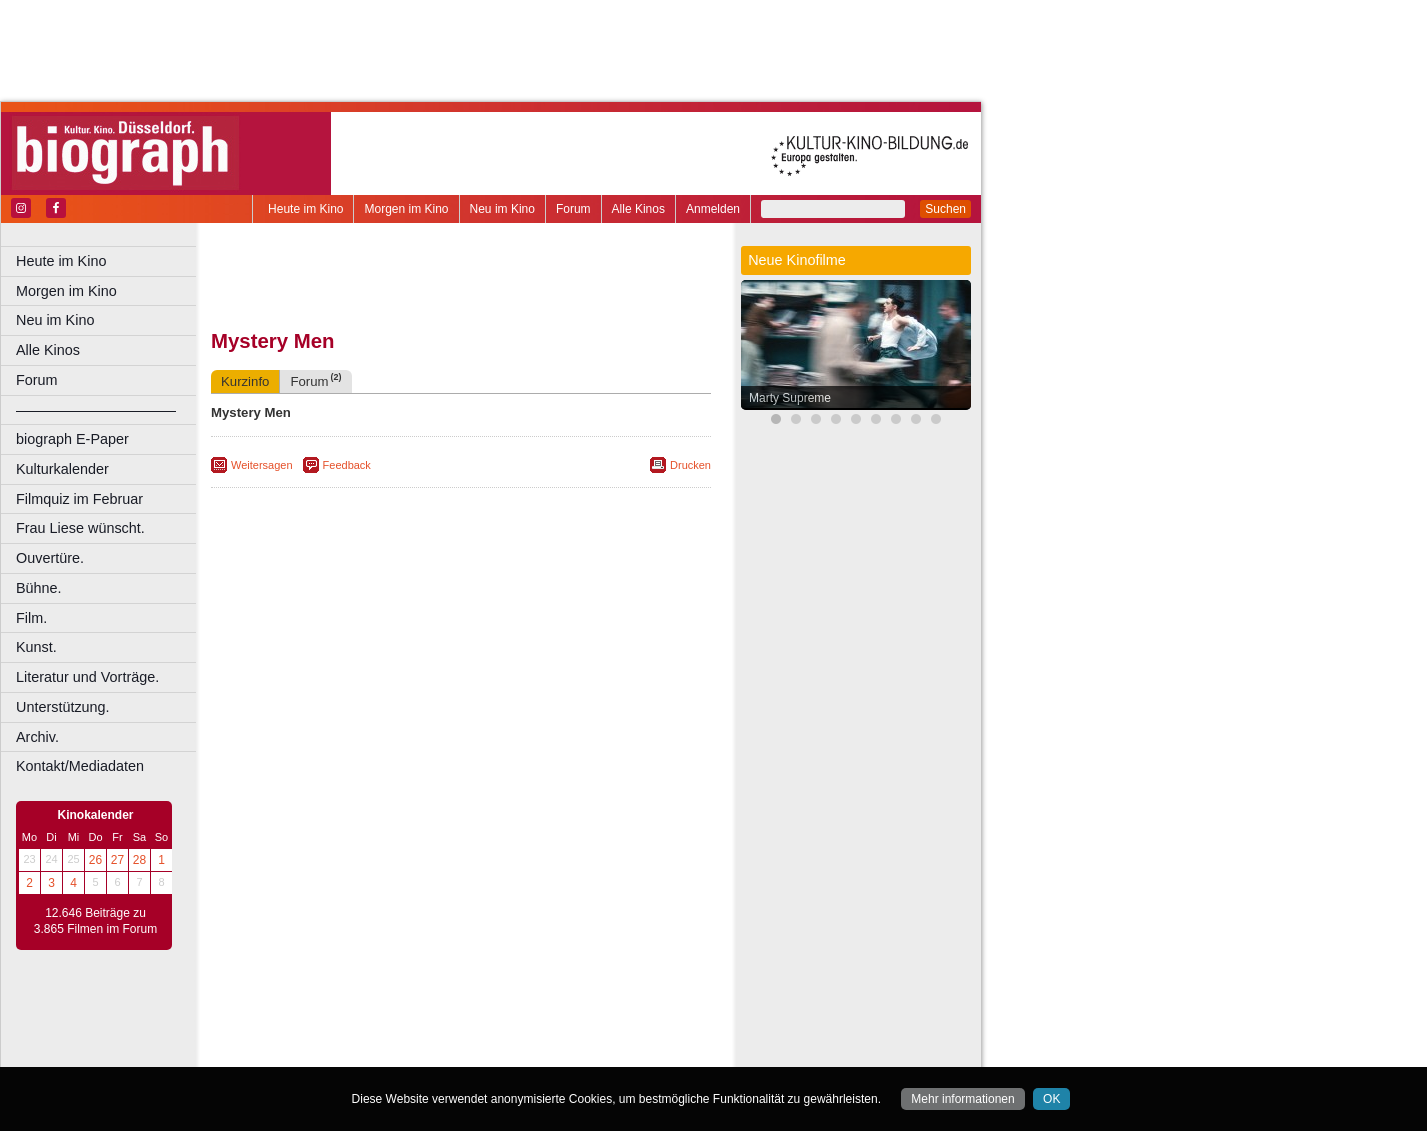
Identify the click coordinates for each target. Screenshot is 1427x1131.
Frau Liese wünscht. (80, 528)
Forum (573, 209)
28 (139, 860)
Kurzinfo (245, 381)
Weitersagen (262, 465)
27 (117, 860)
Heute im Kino (305, 209)
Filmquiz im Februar (79, 499)
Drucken (690, 465)
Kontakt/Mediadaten (80, 766)
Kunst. (36, 647)
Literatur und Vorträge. (87, 677)
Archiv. (37, 737)
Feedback (347, 465)
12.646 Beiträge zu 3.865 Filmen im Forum (95, 921)
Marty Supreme (790, 398)
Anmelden (713, 209)
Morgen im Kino (406, 209)
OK (1051, 1099)
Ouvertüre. (50, 558)
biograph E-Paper (72, 439)
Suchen (945, 209)
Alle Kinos (638, 209)
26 (95, 860)
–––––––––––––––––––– (96, 410)
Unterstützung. (63, 707)
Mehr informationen (962, 1099)
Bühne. (39, 588)
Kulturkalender (62, 469)
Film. (31, 618)
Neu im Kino (502, 209)
